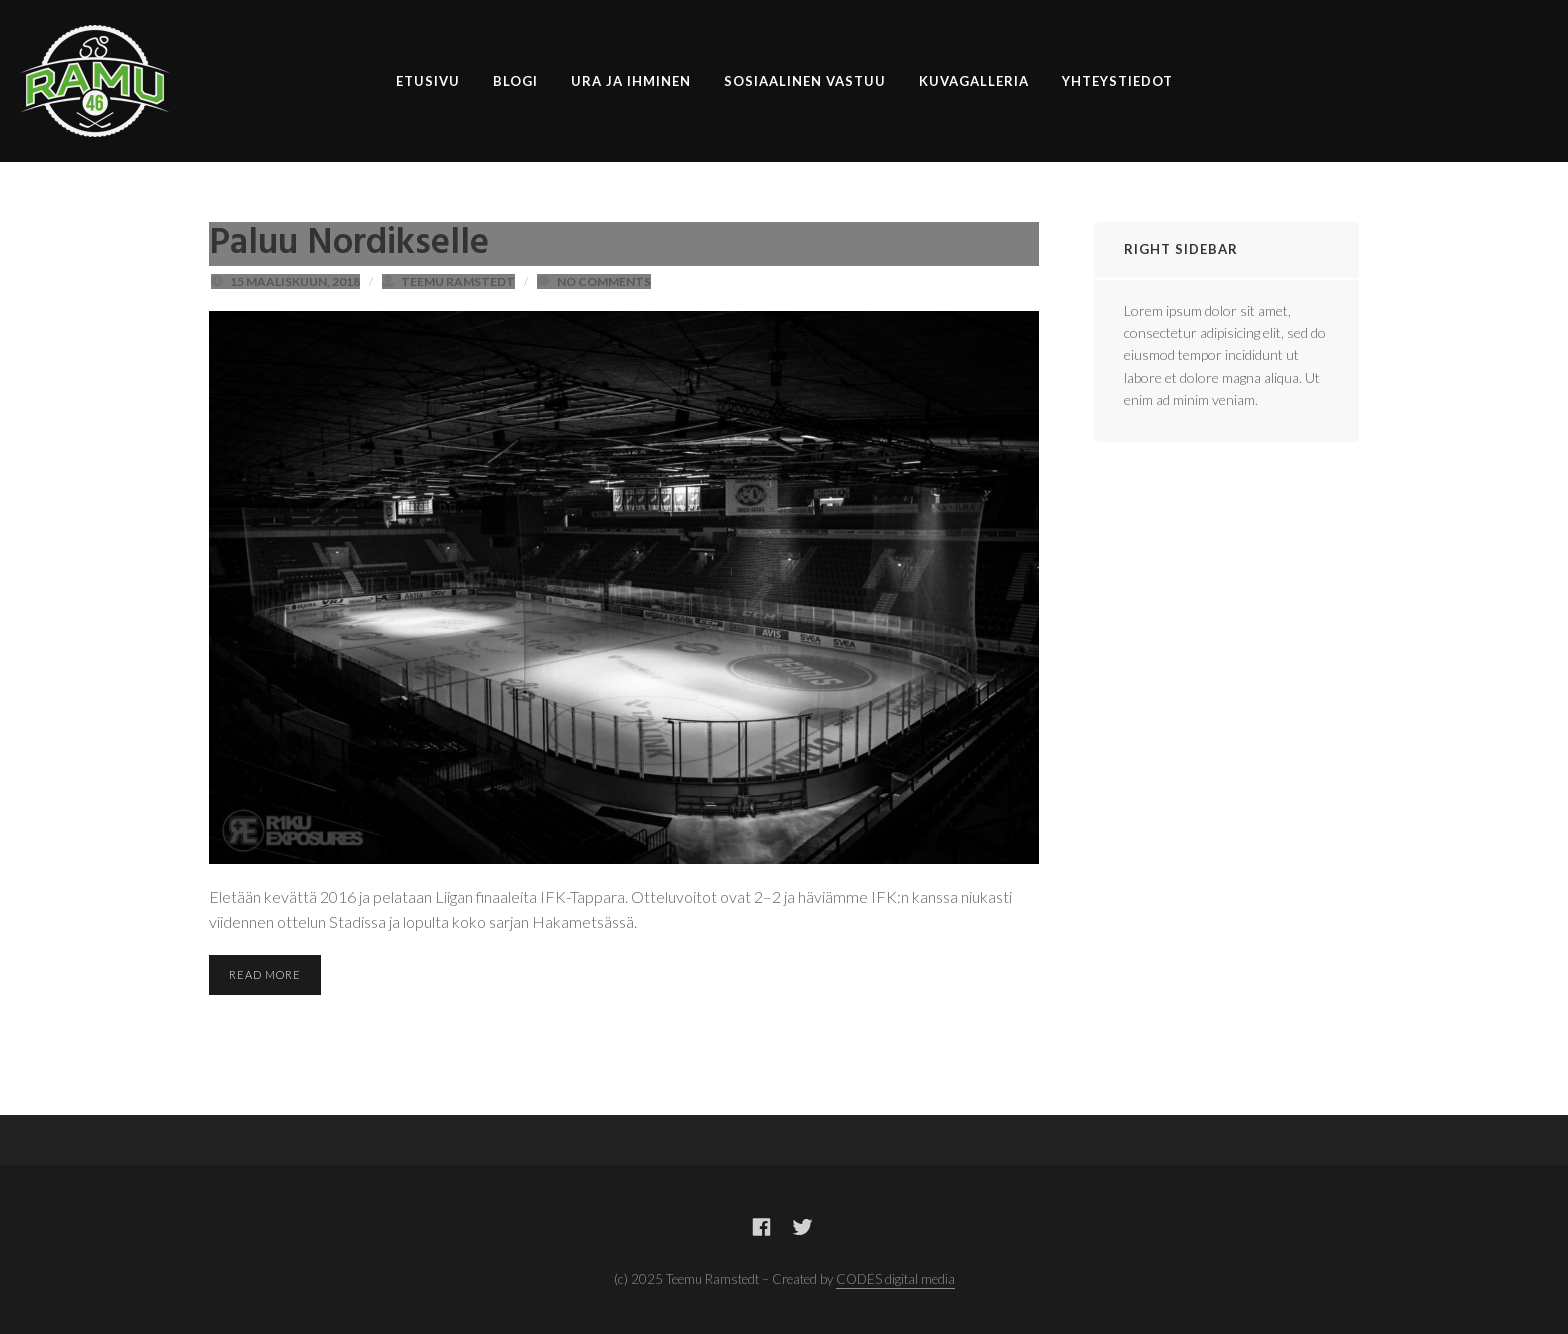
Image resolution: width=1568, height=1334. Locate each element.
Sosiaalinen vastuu (805, 81)
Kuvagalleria (974, 81)
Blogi (515, 81)
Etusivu (428, 81)
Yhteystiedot (1117, 81)
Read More (265, 974)
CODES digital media (895, 1279)
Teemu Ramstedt (458, 281)
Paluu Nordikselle (349, 243)
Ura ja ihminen (631, 81)
